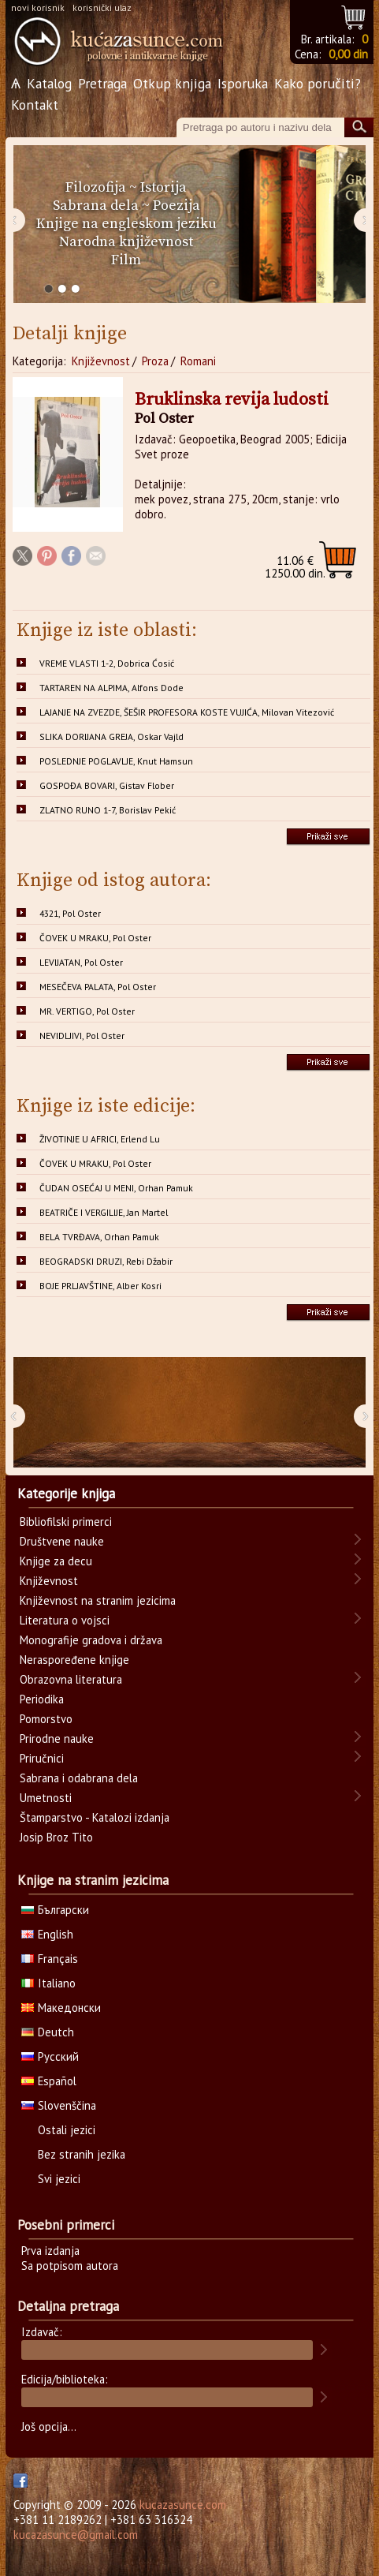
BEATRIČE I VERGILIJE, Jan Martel (103, 1212)
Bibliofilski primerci (66, 1521)
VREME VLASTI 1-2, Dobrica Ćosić (106, 663)
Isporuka (242, 83)
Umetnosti (46, 1797)
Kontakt (34, 104)
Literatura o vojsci (65, 1620)
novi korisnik (38, 7)
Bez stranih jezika (81, 2154)
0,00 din (348, 54)
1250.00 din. (295, 567)
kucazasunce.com (182, 2504)
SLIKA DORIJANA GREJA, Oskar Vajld (111, 736)
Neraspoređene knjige (74, 1659)
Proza (155, 360)
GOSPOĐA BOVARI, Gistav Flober (106, 785)
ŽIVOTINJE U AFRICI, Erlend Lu (99, 1139)
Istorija (163, 187)
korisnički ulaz (102, 7)
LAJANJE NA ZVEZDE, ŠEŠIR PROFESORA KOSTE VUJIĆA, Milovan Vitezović (186, 712)
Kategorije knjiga (66, 1493)
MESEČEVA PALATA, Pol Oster (97, 987)
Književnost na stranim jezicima (98, 1600)
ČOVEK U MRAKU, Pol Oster (95, 938)
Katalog (49, 83)
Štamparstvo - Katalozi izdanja (94, 1817)
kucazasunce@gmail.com (75, 2534)
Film (126, 260)
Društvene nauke (62, 1541)
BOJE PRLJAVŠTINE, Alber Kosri (100, 1286)
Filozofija (95, 187)
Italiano (48, 1983)
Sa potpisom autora (69, 2265)
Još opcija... (48, 2426)
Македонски (61, 2007)
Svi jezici (59, 2178)
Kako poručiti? (317, 83)
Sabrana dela (96, 205)
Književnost (101, 360)
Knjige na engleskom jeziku (126, 224)
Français (49, 1958)
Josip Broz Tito (56, 1837)
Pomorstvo (46, 1718)
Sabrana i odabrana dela (79, 1777)
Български (55, 1909)
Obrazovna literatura (71, 1679)
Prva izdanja (50, 2250)
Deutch (47, 2032)
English (47, 1934)
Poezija (176, 205)
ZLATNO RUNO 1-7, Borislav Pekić (107, 810)
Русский (50, 2056)
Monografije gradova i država (91, 1639)
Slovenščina (58, 2105)
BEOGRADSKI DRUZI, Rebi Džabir (106, 1261)
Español (48, 2080)
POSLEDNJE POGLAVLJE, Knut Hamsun (116, 761)
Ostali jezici (66, 2129)
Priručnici (42, 1758)
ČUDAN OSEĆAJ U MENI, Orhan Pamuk (116, 1188)
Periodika (42, 1699)
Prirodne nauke (57, 1738)
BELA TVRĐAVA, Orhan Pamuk (99, 1237)
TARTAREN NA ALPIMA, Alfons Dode (111, 688)
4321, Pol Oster (70, 913)
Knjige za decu (56, 1560)
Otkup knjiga (172, 83)
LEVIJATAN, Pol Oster (81, 962)
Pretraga (102, 83)
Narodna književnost (126, 242)
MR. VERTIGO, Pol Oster (87, 1011)
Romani (198, 360)
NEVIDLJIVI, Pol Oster (81, 1035)
